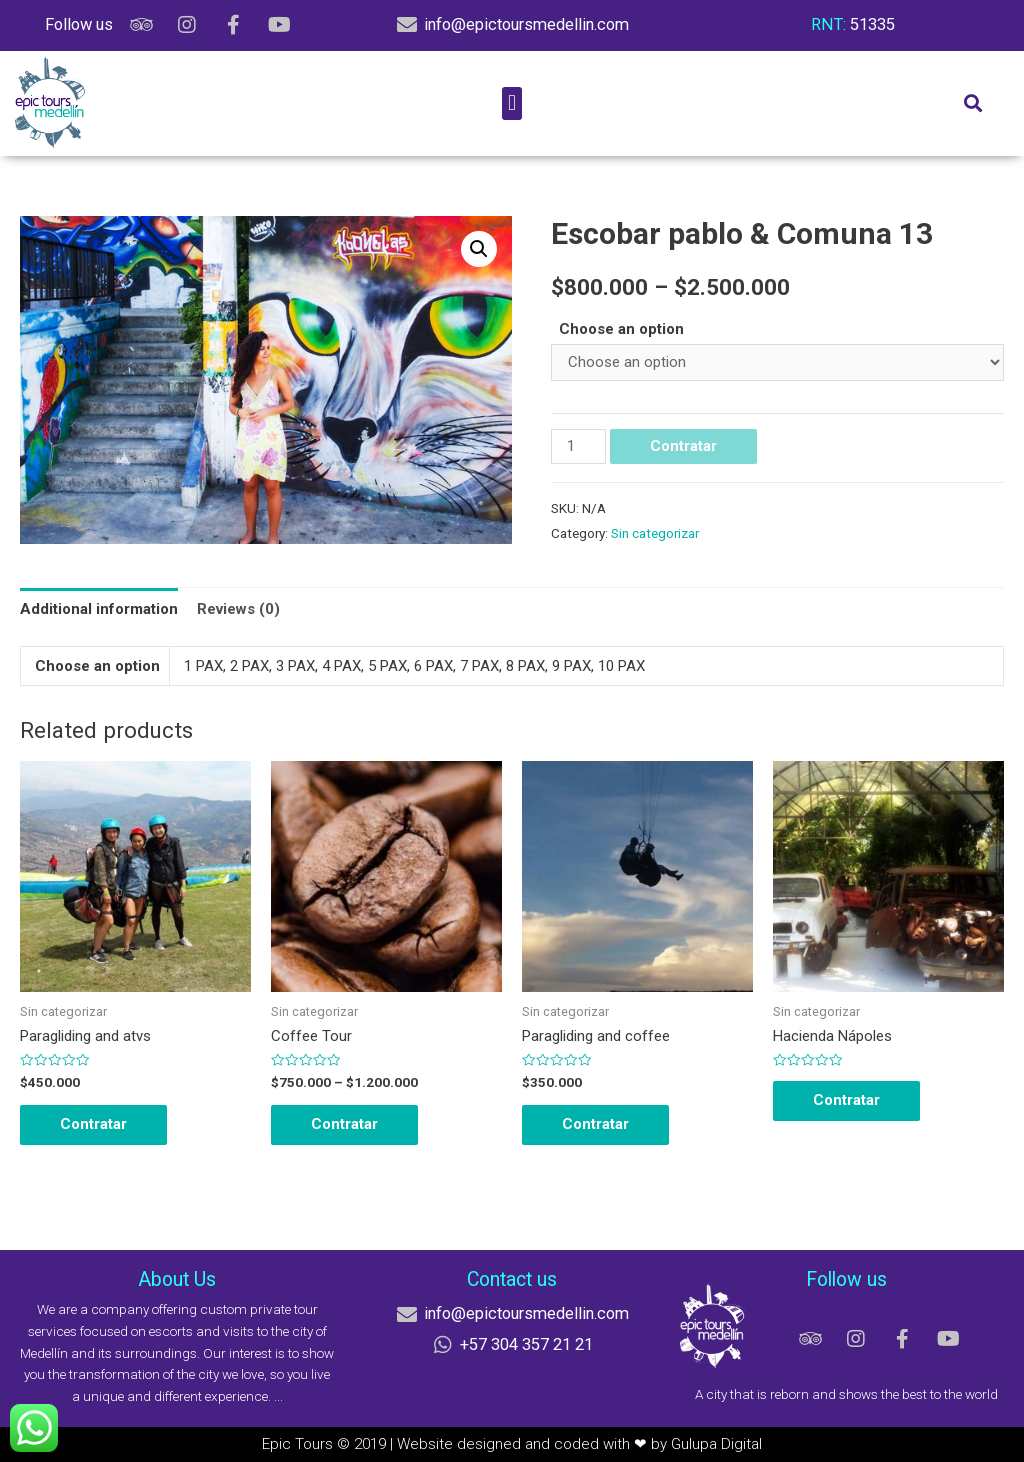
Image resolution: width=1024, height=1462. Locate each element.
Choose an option (621, 329)
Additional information (99, 609)
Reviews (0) (238, 609)
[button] (511, 103)
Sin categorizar (655, 533)
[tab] (99, 609)
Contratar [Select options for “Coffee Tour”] (344, 1124)
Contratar (683, 446)
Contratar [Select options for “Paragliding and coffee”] (595, 1124)
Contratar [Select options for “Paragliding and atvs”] (93, 1124)
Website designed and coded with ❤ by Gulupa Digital (579, 1444)
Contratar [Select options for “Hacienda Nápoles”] (846, 1100)
